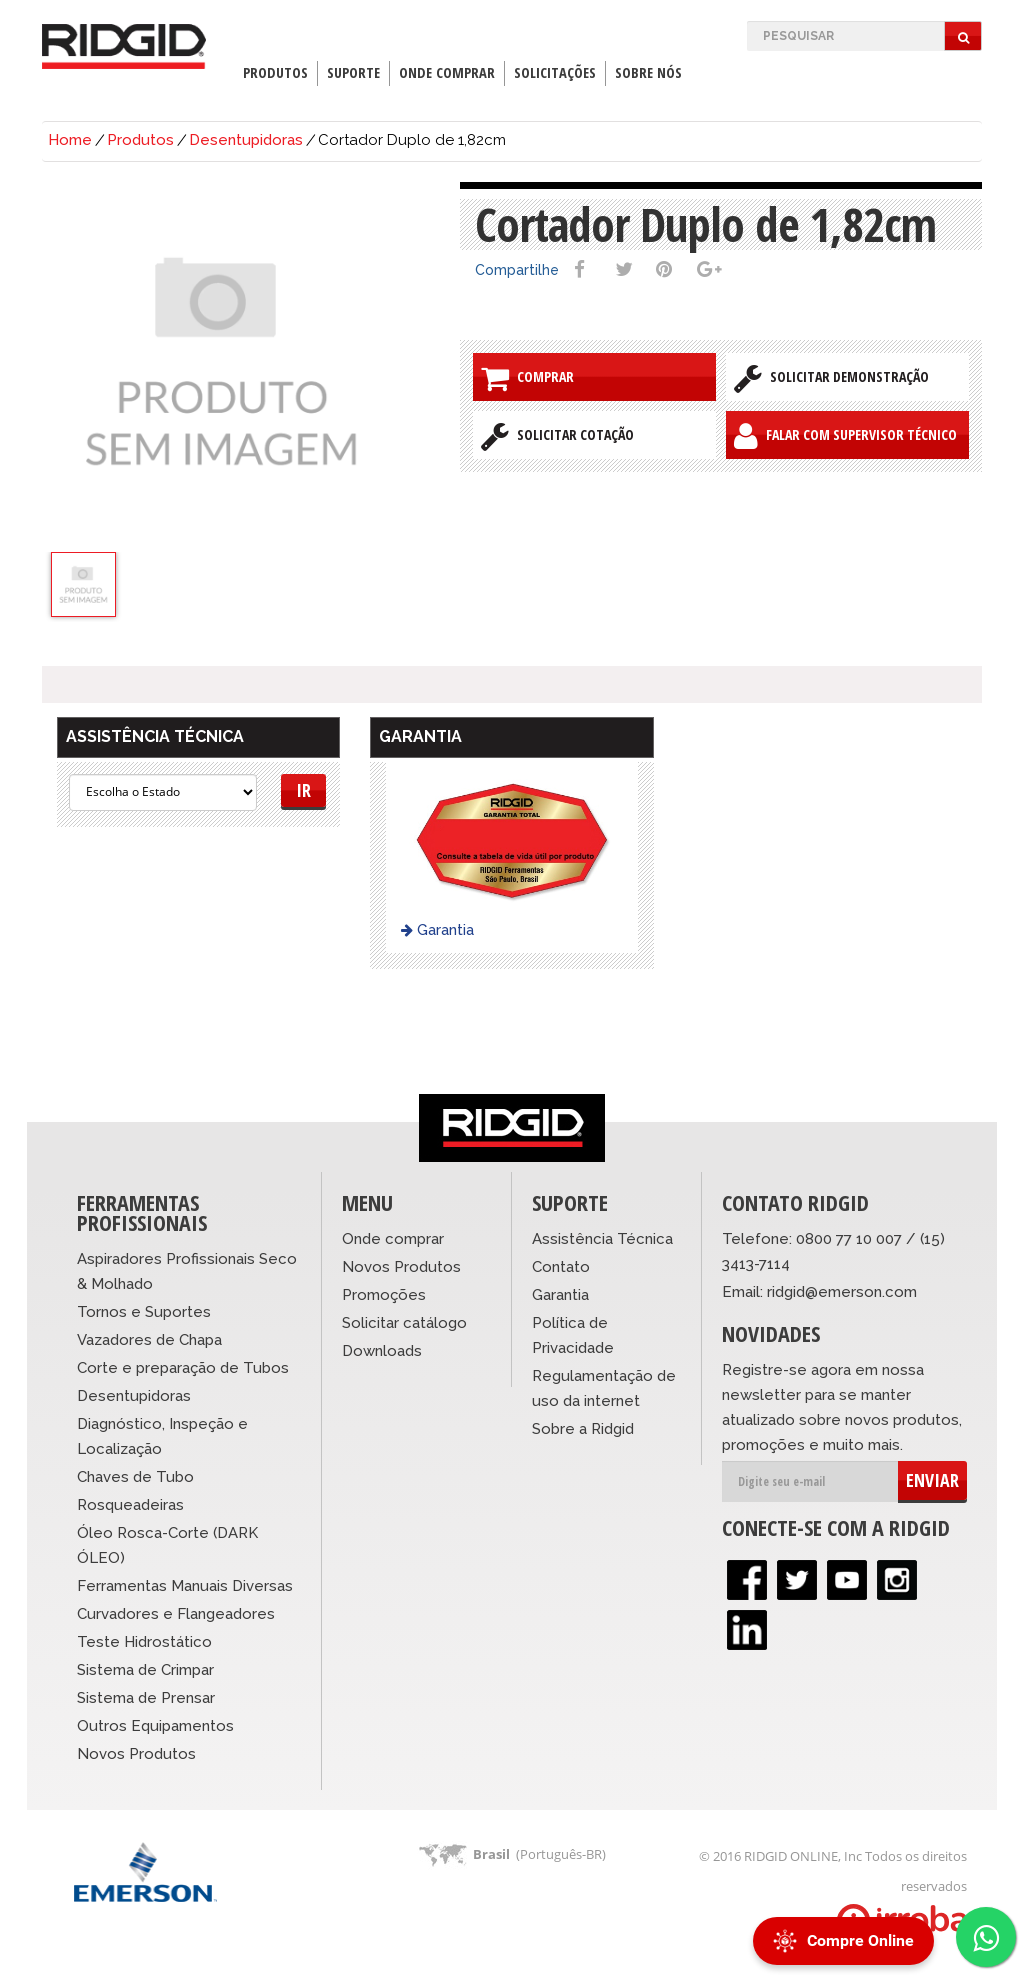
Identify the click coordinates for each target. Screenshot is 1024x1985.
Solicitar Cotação (557, 436)
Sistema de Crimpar (145, 1670)
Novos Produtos (136, 1754)
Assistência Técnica (602, 1239)
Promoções (384, 1295)
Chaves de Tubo (135, 1477)
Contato (561, 1267)
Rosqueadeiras (130, 1505)
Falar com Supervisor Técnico (845, 436)
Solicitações (555, 72)
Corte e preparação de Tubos (183, 1368)
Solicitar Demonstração (831, 378)
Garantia (437, 930)
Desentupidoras (246, 140)
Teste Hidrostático (144, 1642)
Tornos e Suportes (144, 1312)
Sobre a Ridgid (583, 1429)
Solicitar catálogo (404, 1323)
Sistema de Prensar (146, 1698)
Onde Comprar (447, 72)
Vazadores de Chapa (149, 1340)
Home (70, 140)
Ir (303, 790)
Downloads (382, 1351)
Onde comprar (393, 1239)
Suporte (353, 72)
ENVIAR (932, 1480)
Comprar (527, 378)
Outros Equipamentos (155, 1726)
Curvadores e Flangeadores (176, 1614)
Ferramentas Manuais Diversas (185, 1586)
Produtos (275, 72)
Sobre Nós (648, 72)
